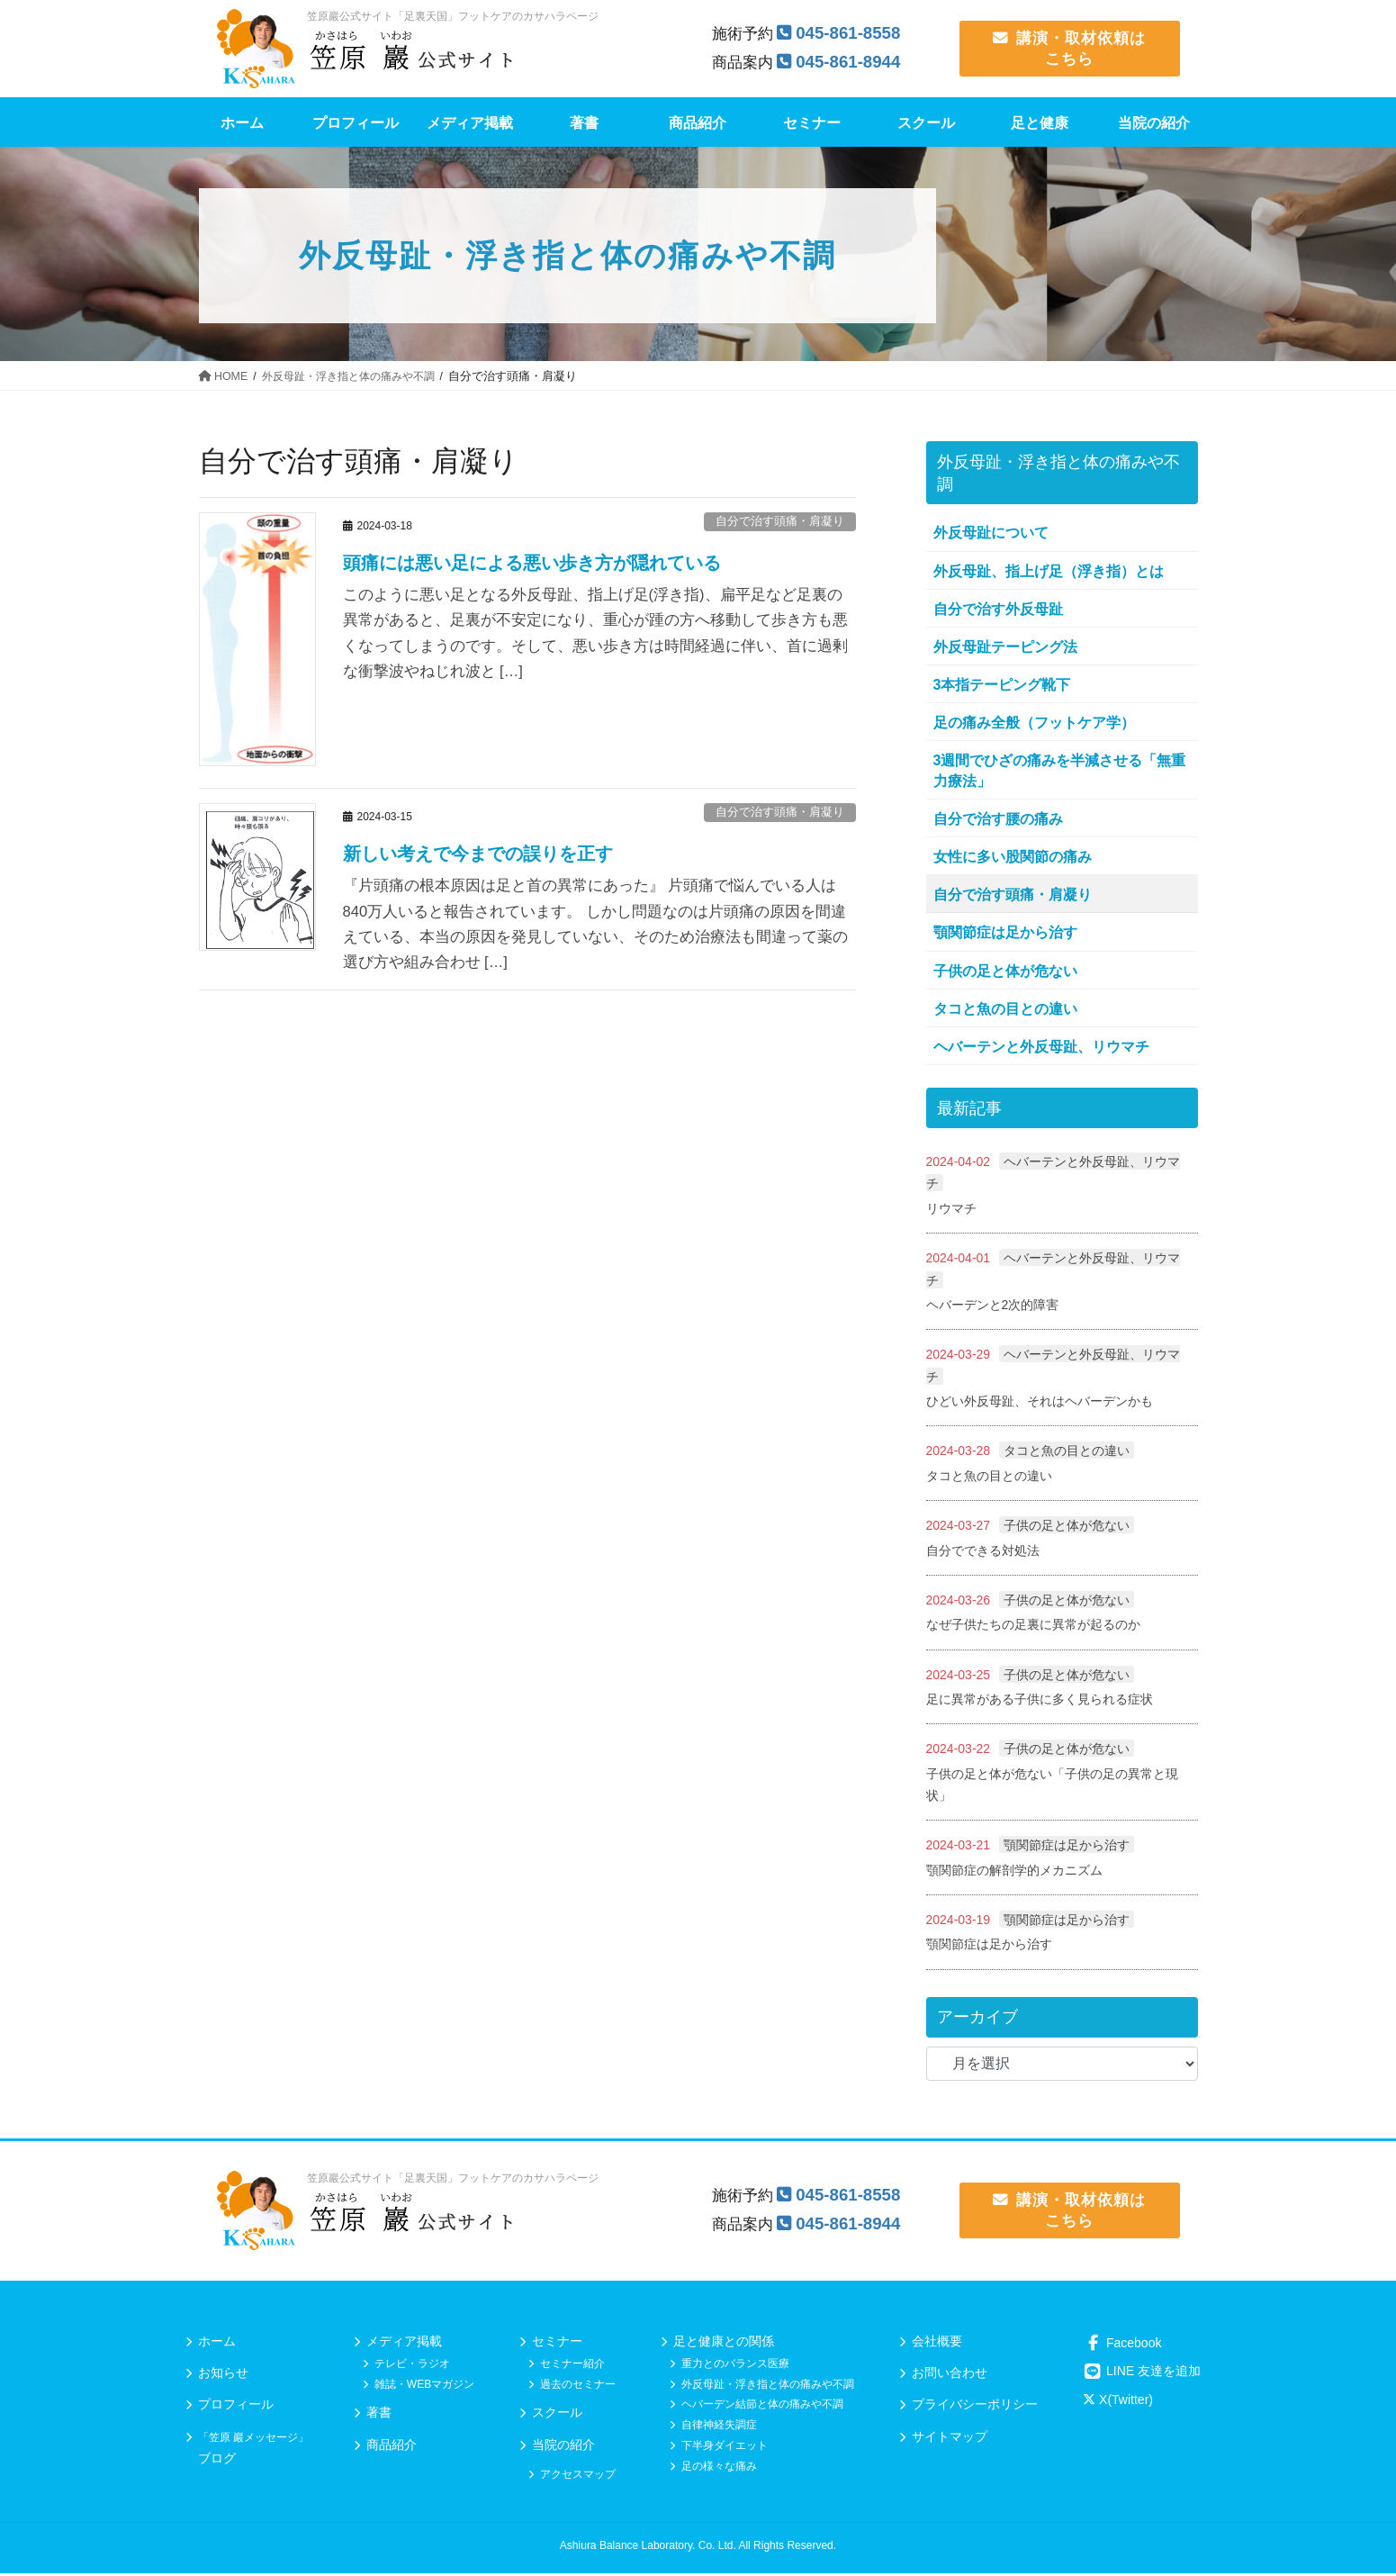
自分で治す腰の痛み (998, 819)
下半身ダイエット (724, 2449)
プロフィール (236, 2407)
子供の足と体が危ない (1005, 971)
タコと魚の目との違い (1005, 1009)
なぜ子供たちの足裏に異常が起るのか (1033, 1626)
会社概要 (937, 2343)
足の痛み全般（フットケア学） (1034, 722)
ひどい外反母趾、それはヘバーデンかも (1039, 1402)
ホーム (217, 2343)
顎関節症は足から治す (1005, 932)
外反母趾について (991, 532)
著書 (379, 2416)
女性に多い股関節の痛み (1012, 856)
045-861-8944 (850, 61)
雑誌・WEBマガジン (424, 2387)
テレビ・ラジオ (412, 2366)
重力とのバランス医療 (735, 2366)
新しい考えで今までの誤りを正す (478, 853)
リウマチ (951, 1208)
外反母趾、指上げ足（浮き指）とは (1048, 571)
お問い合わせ (949, 2376)
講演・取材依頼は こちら (1069, 48)
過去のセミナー (578, 2387)
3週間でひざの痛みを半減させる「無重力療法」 (1059, 771)
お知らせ (223, 2376)
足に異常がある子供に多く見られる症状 (1039, 1701)
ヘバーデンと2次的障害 (992, 1304)
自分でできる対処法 (983, 1551)
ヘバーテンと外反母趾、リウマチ (1041, 1046)
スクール (557, 2416)
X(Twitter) (1118, 2403)
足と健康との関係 (723, 2343)
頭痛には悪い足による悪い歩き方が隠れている (532, 563)
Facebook (1122, 2345)
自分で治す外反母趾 (998, 609)
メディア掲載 (404, 2343)
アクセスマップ (578, 2478)
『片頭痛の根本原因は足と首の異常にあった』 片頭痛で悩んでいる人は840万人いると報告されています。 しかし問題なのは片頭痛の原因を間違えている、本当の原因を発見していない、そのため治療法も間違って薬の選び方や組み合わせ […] (595, 924)
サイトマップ (949, 2439)
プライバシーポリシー (975, 2407)
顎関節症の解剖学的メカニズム (1014, 1873)
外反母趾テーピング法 (1005, 647)
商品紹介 (391, 2447)
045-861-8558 (850, 32)
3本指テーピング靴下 (1002, 684)
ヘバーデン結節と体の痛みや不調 (762, 2407)
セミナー (557, 2343)
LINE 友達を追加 (1142, 2374)
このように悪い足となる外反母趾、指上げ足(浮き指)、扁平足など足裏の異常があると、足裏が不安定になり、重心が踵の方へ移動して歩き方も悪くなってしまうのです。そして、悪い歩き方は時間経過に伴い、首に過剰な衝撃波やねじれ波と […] (595, 633)
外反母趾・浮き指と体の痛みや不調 (767, 2387)
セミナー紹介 (572, 2366)
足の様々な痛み (719, 2469)
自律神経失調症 (719, 2428)
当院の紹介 (563, 2447)
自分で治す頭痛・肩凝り (780, 521)
